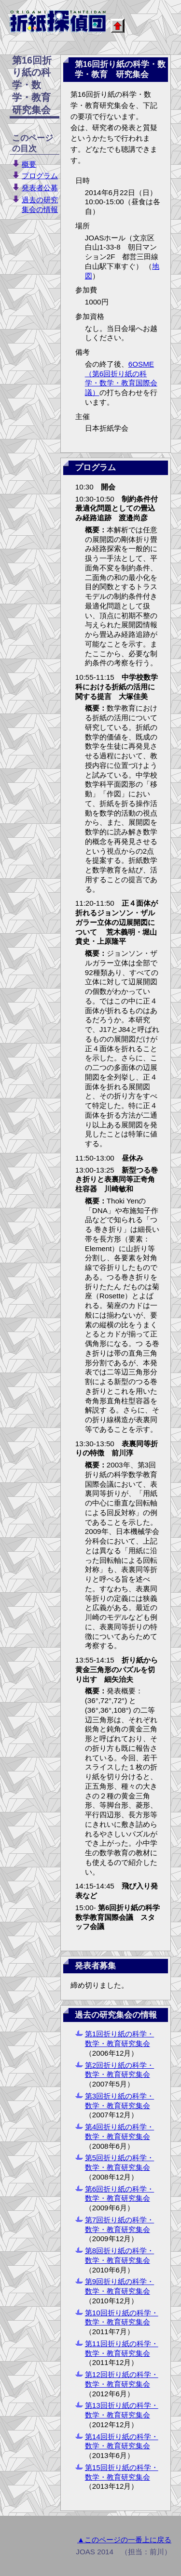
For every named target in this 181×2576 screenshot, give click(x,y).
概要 (29, 164)
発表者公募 (40, 188)
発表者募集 (95, 1965)
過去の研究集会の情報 (116, 2015)
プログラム (40, 176)
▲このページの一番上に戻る (124, 2540)
